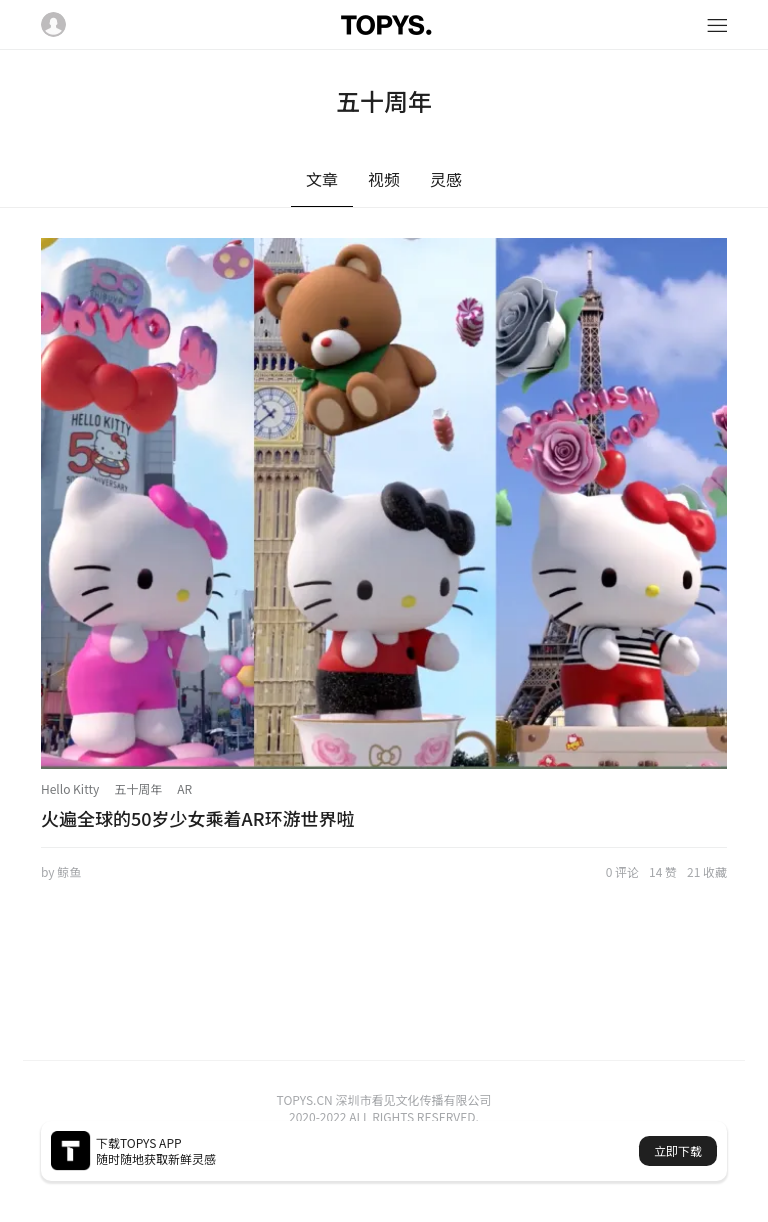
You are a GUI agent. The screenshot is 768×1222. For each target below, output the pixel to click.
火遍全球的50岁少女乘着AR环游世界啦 (198, 818)
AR (184, 788)
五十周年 (138, 788)
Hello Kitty (70, 788)
